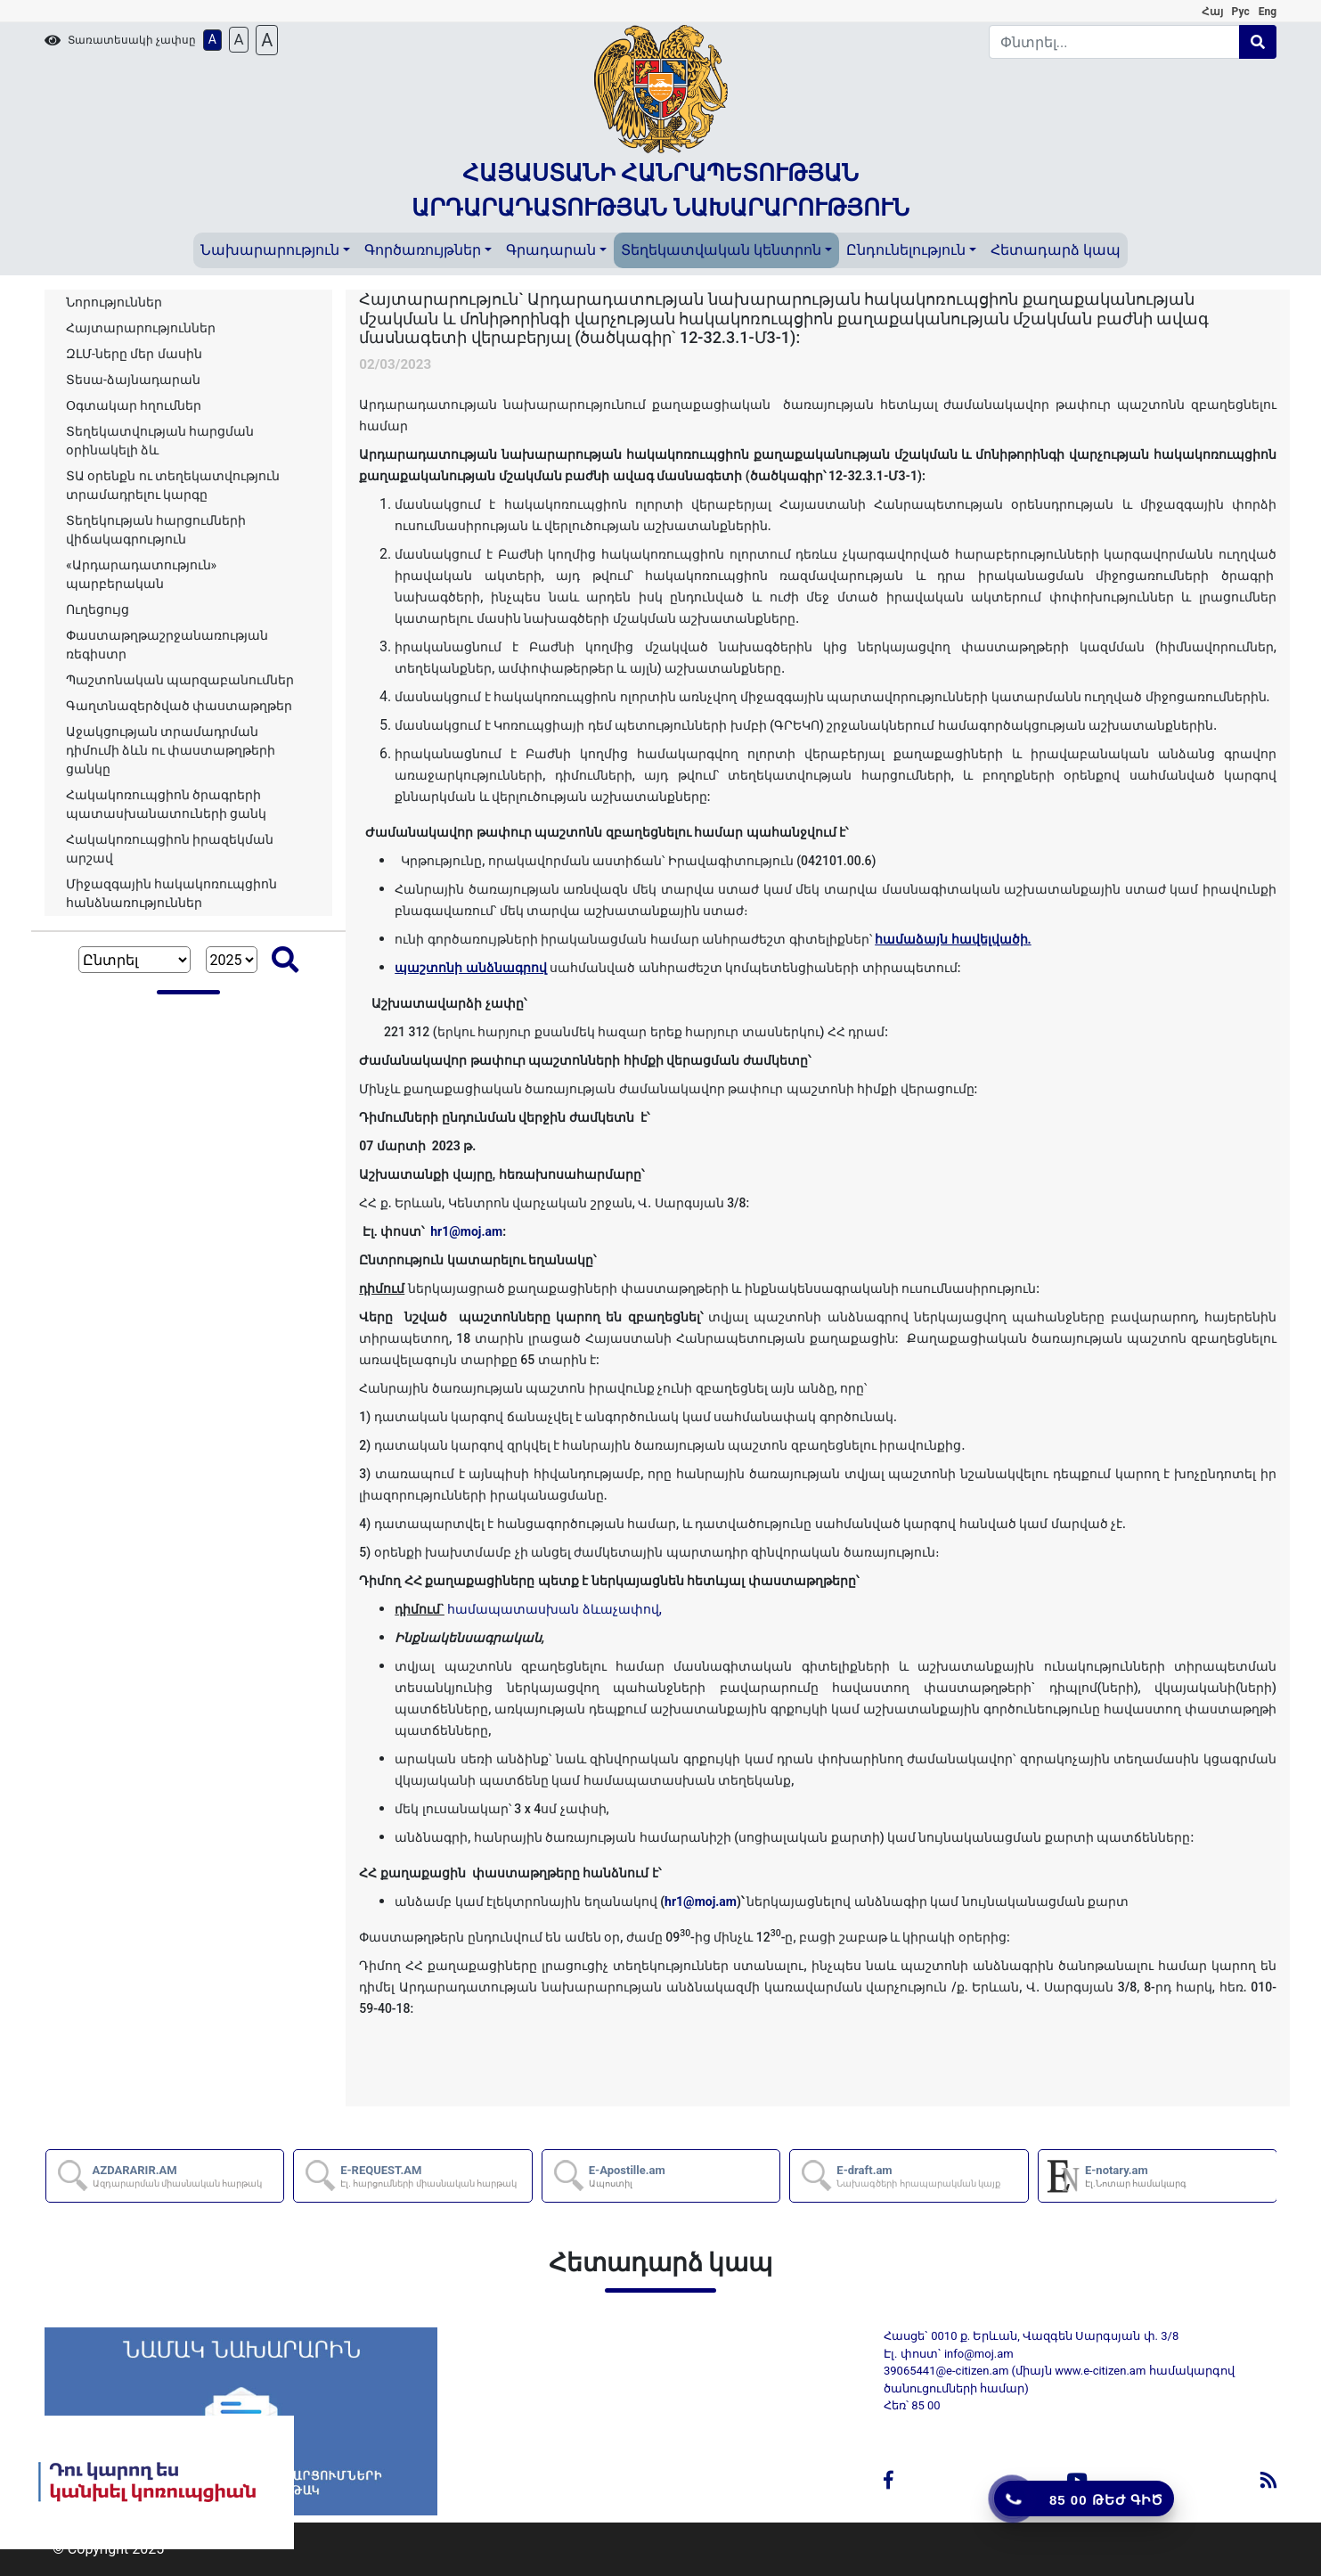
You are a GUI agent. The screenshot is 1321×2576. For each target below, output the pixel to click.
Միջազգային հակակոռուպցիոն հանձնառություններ (171, 893)
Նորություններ (114, 302)
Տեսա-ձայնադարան (133, 379)
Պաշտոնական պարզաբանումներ (180, 680)
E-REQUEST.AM (428, 2175)
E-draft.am (918, 2175)
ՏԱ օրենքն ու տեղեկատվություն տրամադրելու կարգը (173, 485)
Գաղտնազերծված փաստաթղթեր (179, 706)
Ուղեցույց (97, 609)
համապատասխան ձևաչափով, (554, 1609)
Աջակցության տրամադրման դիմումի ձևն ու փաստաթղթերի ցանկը (170, 750)
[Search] (1114, 42)
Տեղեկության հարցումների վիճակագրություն (156, 529)
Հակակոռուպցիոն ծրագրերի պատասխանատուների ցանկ (166, 804)
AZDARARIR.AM (178, 2175)
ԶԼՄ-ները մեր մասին (134, 354)
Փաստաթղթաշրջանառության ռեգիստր (167, 644)
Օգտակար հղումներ (133, 405)
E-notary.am (1135, 2175)
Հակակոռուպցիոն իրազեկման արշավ (169, 848)
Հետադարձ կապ (1056, 250)
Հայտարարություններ (141, 328)
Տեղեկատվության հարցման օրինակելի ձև (160, 440)
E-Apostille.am (627, 2175)
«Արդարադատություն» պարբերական (141, 574)
